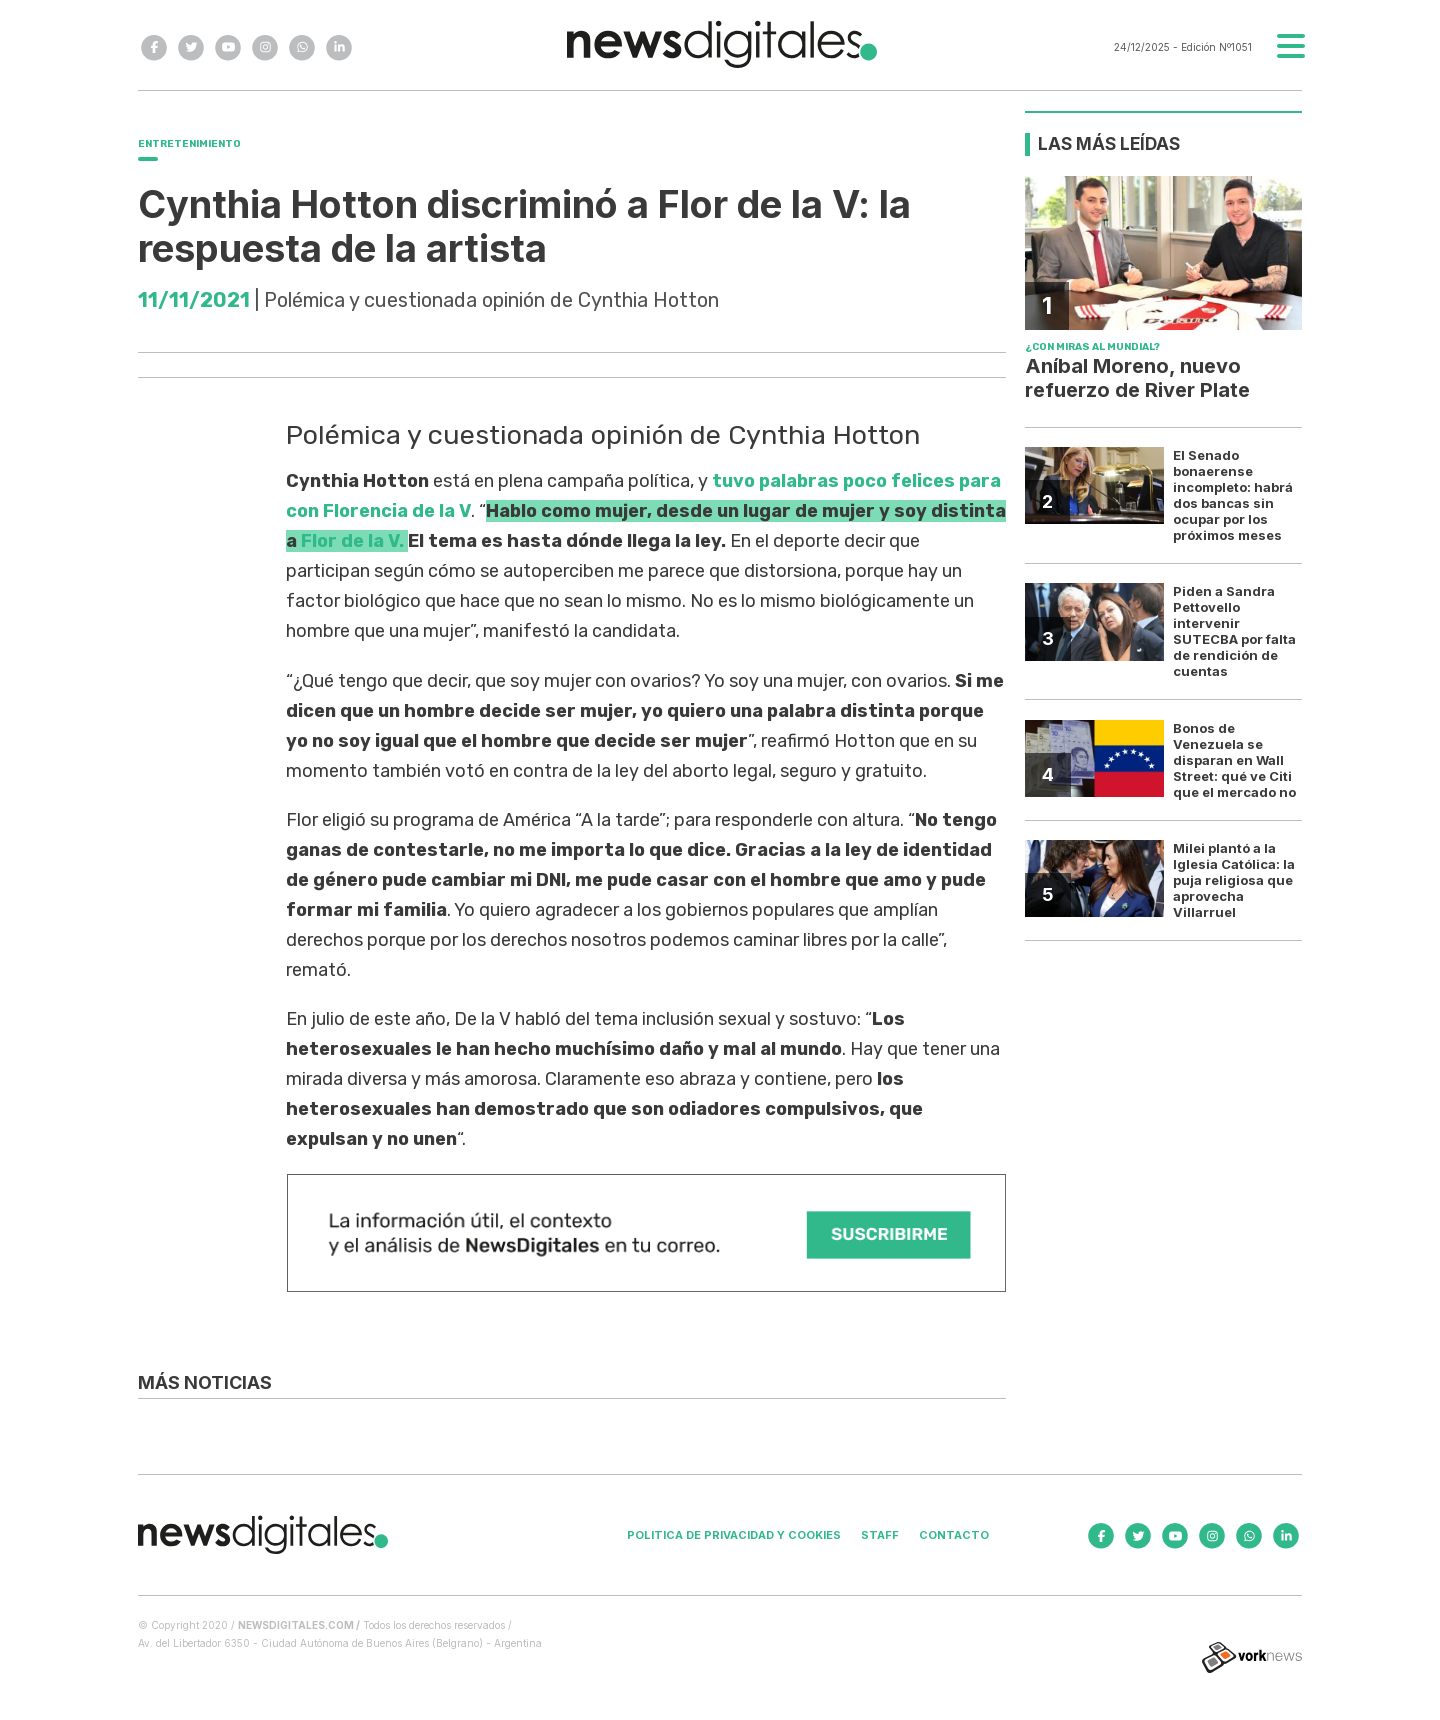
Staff (880, 1535)
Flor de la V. (352, 541)
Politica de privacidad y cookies (734, 1535)
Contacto (954, 1535)
